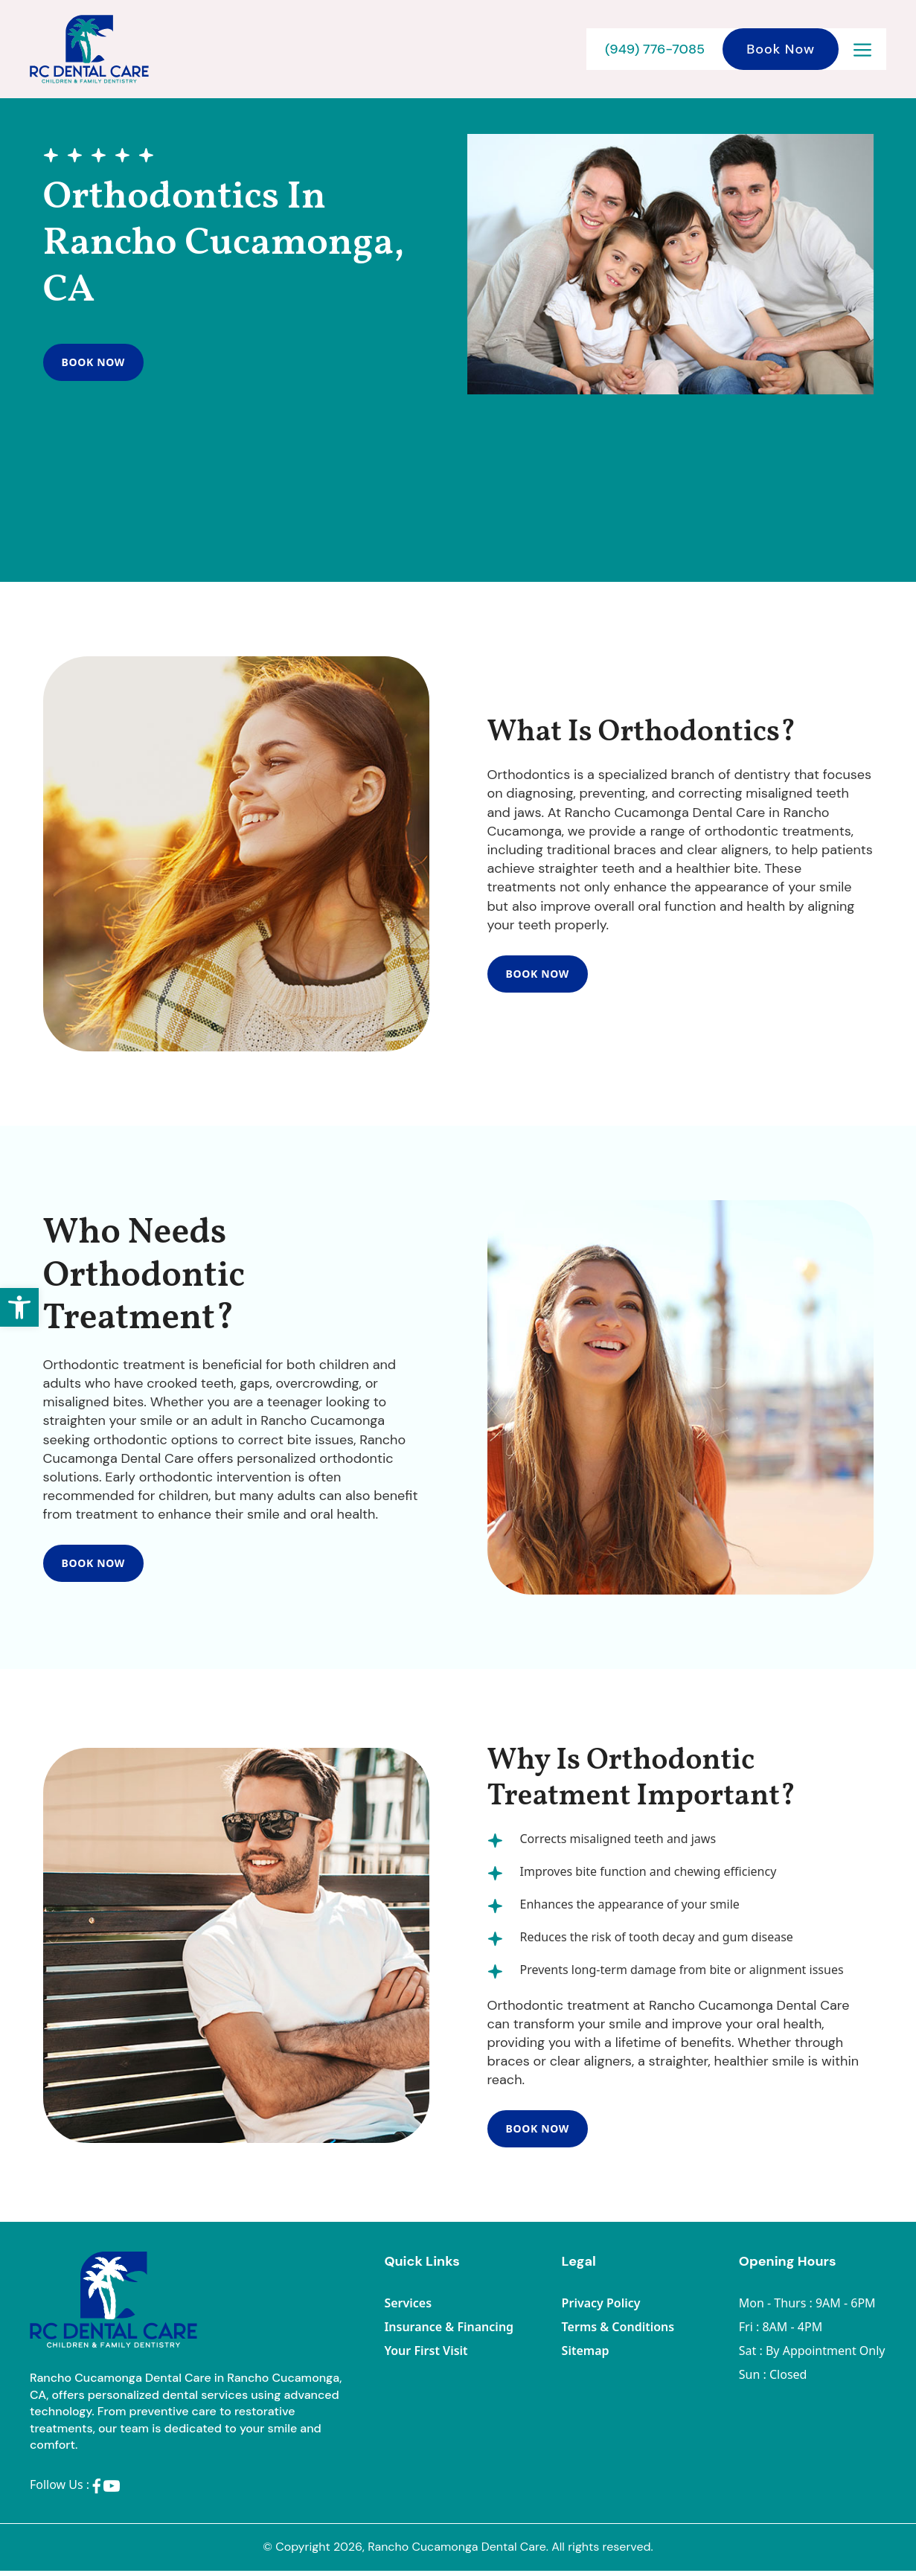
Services (408, 2308)
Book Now (780, 49)
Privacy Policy (601, 2308)
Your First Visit (425, 2356)
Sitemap (585, 2356)
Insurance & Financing (448, 2332)
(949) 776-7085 (655, 49)
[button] (19, 1307)
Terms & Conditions (618, 2332)
